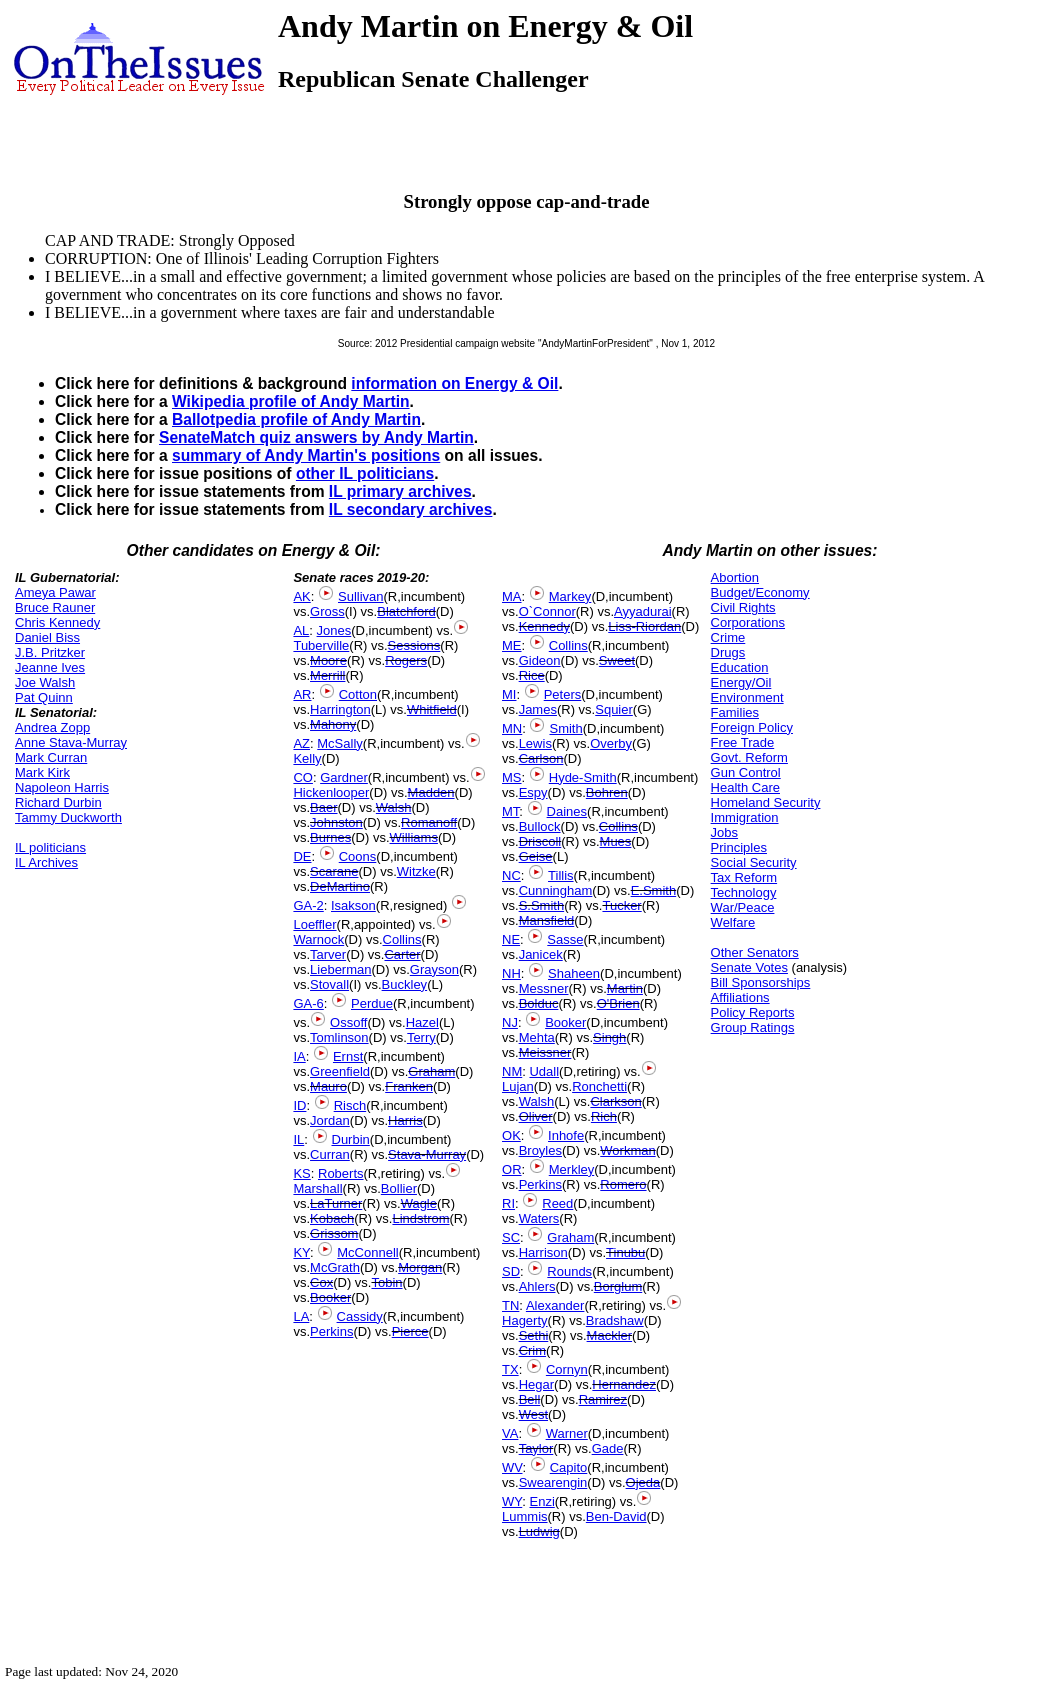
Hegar (536, 1384)
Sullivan (361, 596)
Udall (544, 1071)
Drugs (728, 652)
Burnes (330, 837)
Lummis (525, 1516)
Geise (536, 856)
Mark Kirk (42, 772)
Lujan (518, 1086)
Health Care (745, 787)
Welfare (733, 922)
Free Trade (743, 742)
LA (301, 1316)
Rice (532, 675)
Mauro (328, 1086)
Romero (623, 1184)
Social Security (754, 862)
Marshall (317, 1188)
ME (512, 645)
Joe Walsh (45, 682)
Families (735, 712)
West (533, 1414)
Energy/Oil (741, 682)
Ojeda (643, 1482)
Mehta (537, 1037)
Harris (405, 1120)
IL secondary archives (411, 509)
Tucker (621, 905)
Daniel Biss (47, 637)
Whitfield (432, 709)
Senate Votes (749, 967)
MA (512, 596)
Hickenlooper (331, 792)
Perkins (331, 1331)
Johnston (336, 822)
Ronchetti (599, 1086)
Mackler (610, 1335)
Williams (414, 837)
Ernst (348, 1056)
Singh (609, 1037)
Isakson (353, 905)
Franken (409, 1086)
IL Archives (46, 862)
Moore (328, 660)
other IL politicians (365, 473)
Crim (532, 1350)
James (538, 709)
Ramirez (603, 1399)
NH (511, 973)
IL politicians (50, 847)
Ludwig (539, 1531)
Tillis (561, 875)
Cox (321, 1282)
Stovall (329, 984)
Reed (557, 1203)
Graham (431, 1071)
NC (511, 875)
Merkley (572, 1169)
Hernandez (624, 1384)
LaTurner (336, 1203)
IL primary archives (400, 491)
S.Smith (542, 905)
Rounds (569, 1271)
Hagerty (525, 1320)
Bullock (540, 826)
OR (512, 1169)
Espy (533, 792)
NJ (510, 1022)
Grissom (334, 1233)
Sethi (534, 1335)
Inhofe (566, 1135)
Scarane (334, 871)
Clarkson (615, 1101)
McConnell (367, 1252)
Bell (530, 1399)
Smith (565, 728)
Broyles (540, 1150)
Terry (421, 1037)
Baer (323, 807)
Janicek (541, 954)
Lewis (535, 743)
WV (512, 1467)
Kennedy (544, 626)
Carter (402, 954)
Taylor (536, 1448)
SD (511, 1271)
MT (510, 811)
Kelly (307, 758)
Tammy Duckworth (68, 817)
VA (510, 1433)
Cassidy (360, 1316)
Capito (569, 1467)
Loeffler (314, 924)
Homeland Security (766, 802)
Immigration (745, 817)
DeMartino (340, 886)
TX (510, 1369)
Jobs (724, 832)
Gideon (540, 660)
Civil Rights (743, 607)
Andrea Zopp (52, 727)
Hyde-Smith (583, 777)
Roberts (341, 1173)
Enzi (541, 1501)
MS (512, 777)
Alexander (555, 1305)
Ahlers (537, 1286)
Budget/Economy (760, 592)
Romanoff (429, 822)
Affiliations (740, 997)
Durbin (351, 1139)
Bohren (607, 792)
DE (302, 856)
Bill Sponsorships (761, 982)
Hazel (422, 1022)
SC (511, 1237)
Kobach (332, 1218)
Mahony (333, 724)
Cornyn (567, 1369)
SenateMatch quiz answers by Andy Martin (316, 437)
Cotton (358, 694)
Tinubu (625, 1252)
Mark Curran (51, 757)
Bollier (399, 1188)
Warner (567, 1433)
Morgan (420, 1267)
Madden (431, 792)
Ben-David (616, 1516)
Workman (627, 1150)
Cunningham (556, 890)
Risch (350, 1105)
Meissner (545, 1052)
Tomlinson (339, 1037)
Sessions (414, 645)
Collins (402, 939)
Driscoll (540, 841)
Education (740, 667)
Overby (611, 743)
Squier (614, 709)
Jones (334, 630)
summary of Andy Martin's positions (306, 455)
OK (511, 1135)
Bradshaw (615, 1320)
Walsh (394, 807)
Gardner (344, 777)
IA (299, 1056)
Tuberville (321, 645)
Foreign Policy (752, 727)
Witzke (416, 871)
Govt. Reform (749, 757)
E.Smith (654, 890)
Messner (544, 988)
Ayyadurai (643, 611)
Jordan (330, 1120)
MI (509, 694)
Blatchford (406, 611)
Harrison (543, 1252)
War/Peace (743, 907)
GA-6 (308, 1003)
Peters (563, 694)
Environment (747, 697)
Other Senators (755, 952)
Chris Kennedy (57, 622)
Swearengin (553, 1482)
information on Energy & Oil (454, 383)
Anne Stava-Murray (71, 742)
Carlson (541, 758)
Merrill (327, 675)
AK (301, 596)
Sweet (617, 660)
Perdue (372, 1003)
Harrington (340, 709)
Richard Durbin (58, 802)
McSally (340, 743)
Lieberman (340, 969)
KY (301, 1252)
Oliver (536, 1116)
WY (512, 1501)
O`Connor (547, 611)
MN (512, 728)
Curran (330, 1154)
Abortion (735, 577)
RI (508, 1203)
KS (301, 1173)
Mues (616, 841)
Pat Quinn (44, 697)
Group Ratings (753, 1027)
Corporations (748, 622)
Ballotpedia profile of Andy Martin (296, 419)
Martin (625, 988)
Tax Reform (744, 877)
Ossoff (348, 1022)
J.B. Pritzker (50, 652)
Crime (728, 637)
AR (302, 694)
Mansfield (547, 920)
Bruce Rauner (55, 607)
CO (303, 777)
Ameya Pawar (55, 592)
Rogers (406, 660)
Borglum (618, 1286)
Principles (739, 847)
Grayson (434, 969)
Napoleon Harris (62, 787)
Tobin (386, 1282)
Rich (604, 1116)
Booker (330, 1297)
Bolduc (539, 1003)
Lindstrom (420, 1218)
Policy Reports (753, 1012)
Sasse (565, 939)
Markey (570, 596)
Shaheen (574, 973)
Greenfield (340, 1071)
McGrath (335, 1267)
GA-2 (308, 905)
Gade (608, 1448)
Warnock (318, 939)
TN (510, 1305)
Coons (358, 856)
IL (298, 1139)
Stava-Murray (427, 1154)
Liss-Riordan (644, 626)
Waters (539, 1218)
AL (301, 630)
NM (512, 1071)
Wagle (419, 1203)
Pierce (410, 1331)
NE (511, 939)
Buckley (405, 984)
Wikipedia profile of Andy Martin (291, 401)
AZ (301, 743)
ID (299, 1105)
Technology (744, 892)
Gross (327, 611)
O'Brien (618, 1003)
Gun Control (746, 772)
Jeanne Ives (50, 667)
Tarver (328, 954)
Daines (567, 811)
